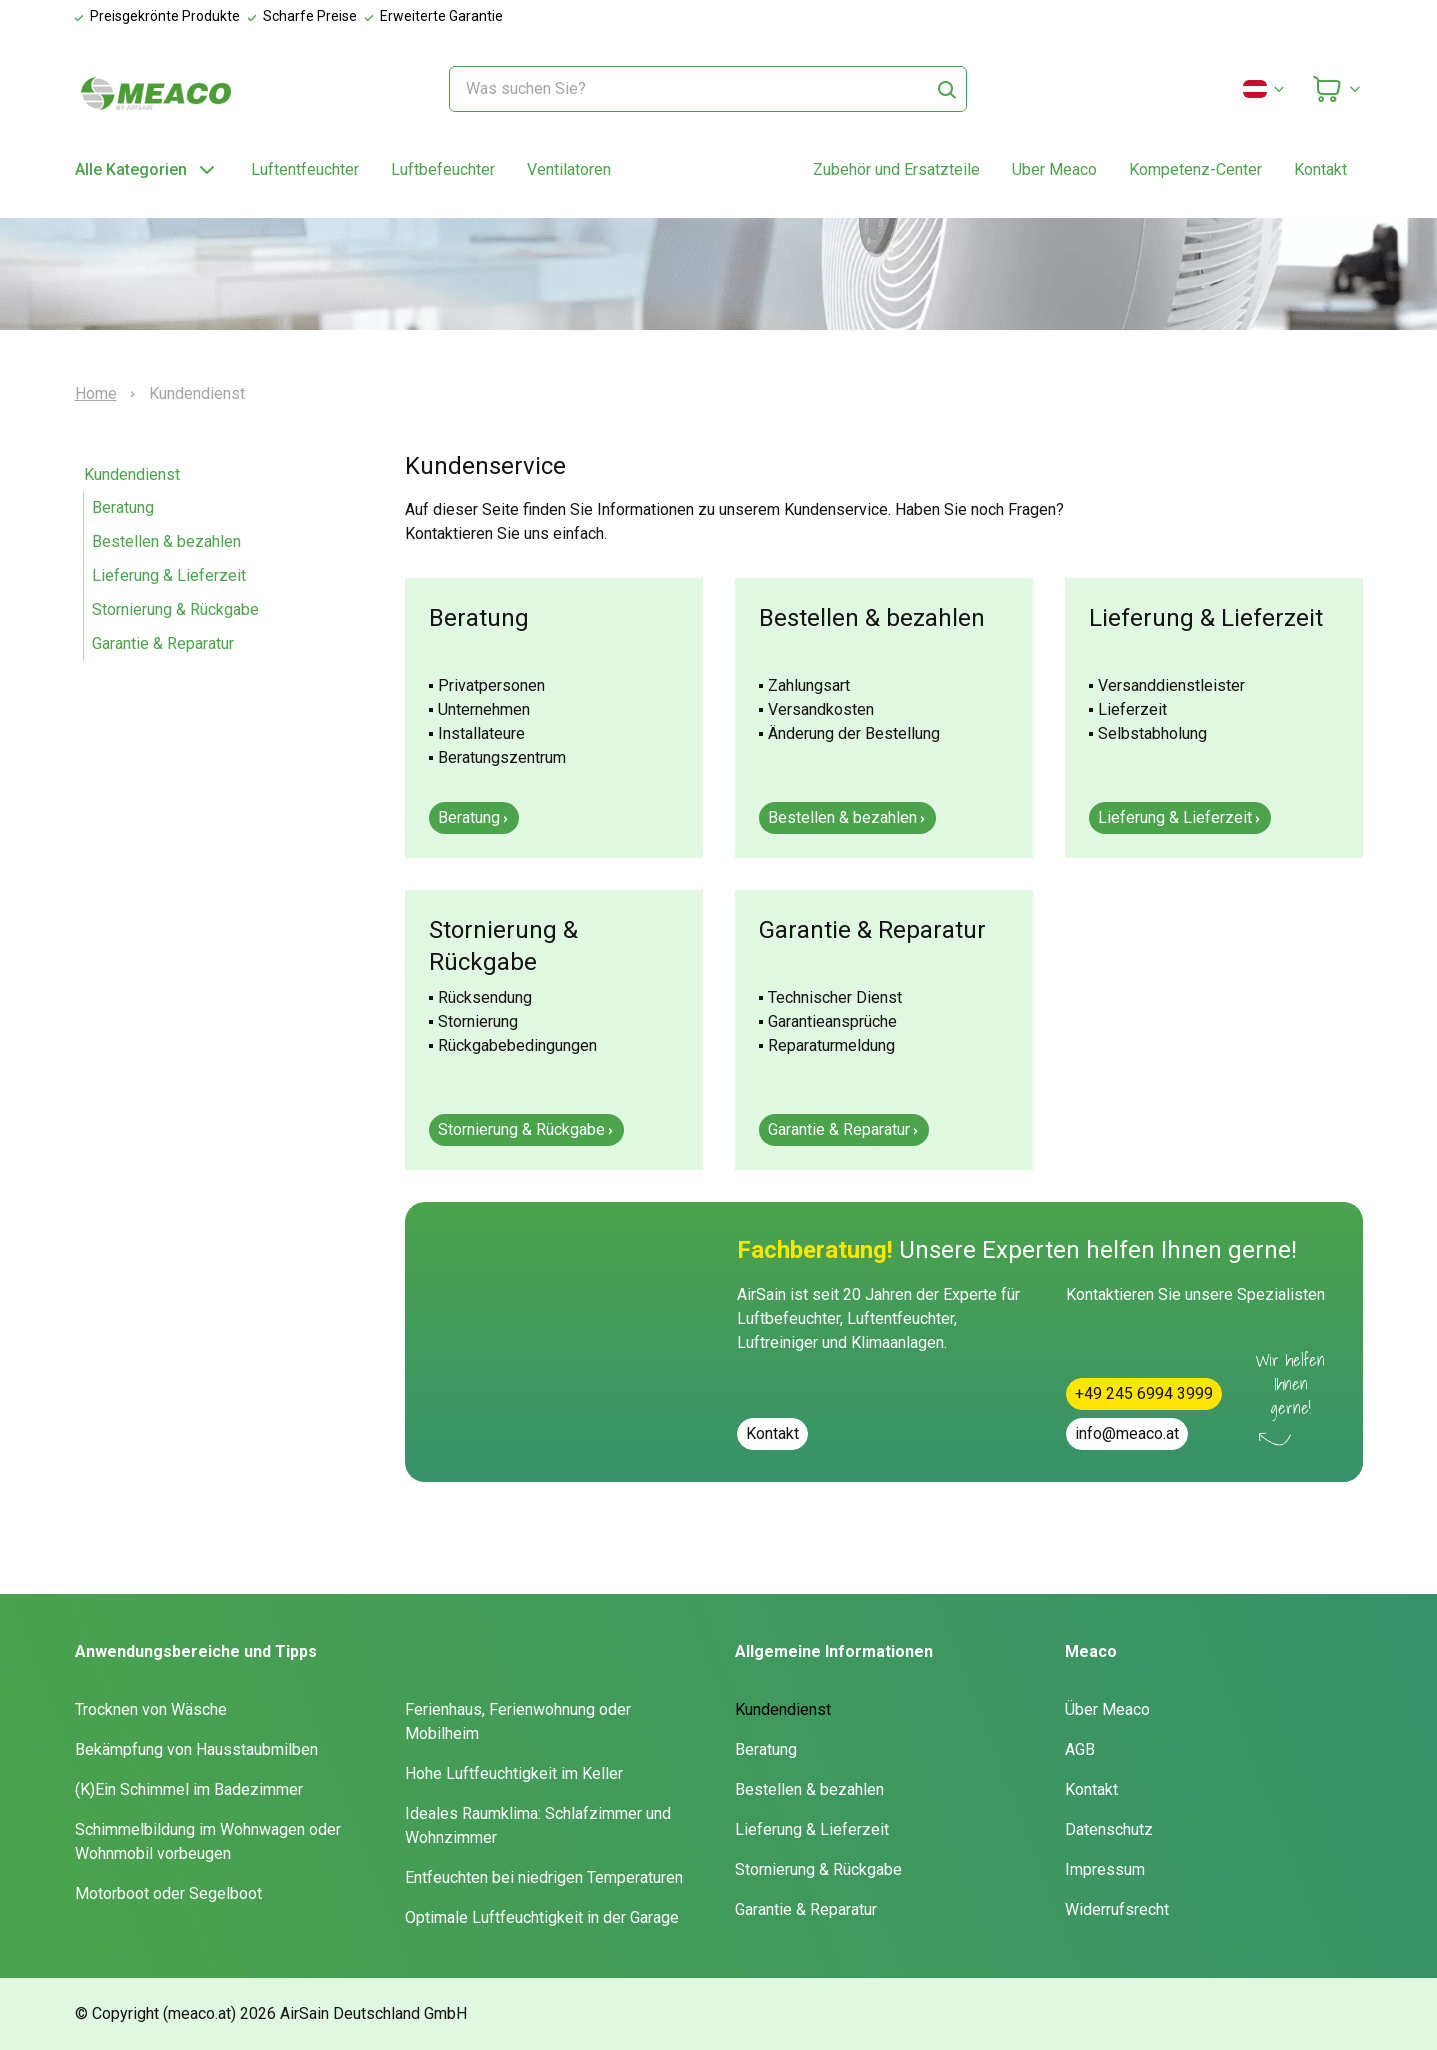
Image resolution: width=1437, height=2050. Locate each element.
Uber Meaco (1054, 169)
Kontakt (1320, 169)
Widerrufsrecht (1117, 1909)
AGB (1080, 1749)
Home (96, 394)
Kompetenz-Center (1195, 169)
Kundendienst (132, 474)
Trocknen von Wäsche (151, 1709)
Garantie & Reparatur (163, 643)
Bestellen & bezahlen (166, 541)
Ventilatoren (569, 169)
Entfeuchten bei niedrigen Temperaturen (544, 1877)
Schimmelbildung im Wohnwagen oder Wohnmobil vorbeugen (208, 1841)
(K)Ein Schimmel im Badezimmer (189, 1789)
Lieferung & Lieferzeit (169, 575)
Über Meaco (1107, 1709)
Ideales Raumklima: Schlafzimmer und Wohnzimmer (538, 1825)
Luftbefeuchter (443, 169)
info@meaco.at (1127, 1433)
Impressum (1105, 1869)
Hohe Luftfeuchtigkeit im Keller (514, 1773)
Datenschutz (1109, 1829)
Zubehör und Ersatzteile (896, 169)
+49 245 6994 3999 (1144, 1393)
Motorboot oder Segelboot (168, 1893)
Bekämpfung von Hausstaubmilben (196, 1749)
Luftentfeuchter (305, 169)
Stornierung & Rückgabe (175, 609)
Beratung (123, 507)
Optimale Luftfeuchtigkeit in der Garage (542, 1917)
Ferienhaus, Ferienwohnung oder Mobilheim (518, 1721)
